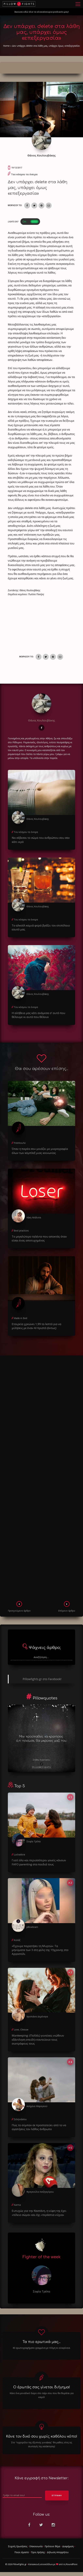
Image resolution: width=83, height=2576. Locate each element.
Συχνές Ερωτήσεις (17, 2546)
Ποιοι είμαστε (21, 2552)
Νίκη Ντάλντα (33, 1217)
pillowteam (32, 1927)
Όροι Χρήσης (38, 2552)
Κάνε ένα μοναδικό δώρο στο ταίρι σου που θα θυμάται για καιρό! (42, 2395)
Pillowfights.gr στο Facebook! (42, 1679)
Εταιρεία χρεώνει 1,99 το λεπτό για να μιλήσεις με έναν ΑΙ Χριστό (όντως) (36, 1326)
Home (6, 45)
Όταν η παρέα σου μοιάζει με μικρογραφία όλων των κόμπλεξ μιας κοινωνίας (40, 1151)
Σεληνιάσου (20, 2119)
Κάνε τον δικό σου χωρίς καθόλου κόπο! (41, 2436)
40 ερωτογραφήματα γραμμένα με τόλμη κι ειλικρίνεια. (41, 2347)
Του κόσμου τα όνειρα (24, 174)
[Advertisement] (41, 1479)
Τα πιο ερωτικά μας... (41, 2342)
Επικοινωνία (35, 2546)
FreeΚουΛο (20, 1142)
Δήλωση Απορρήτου (58, 2552)
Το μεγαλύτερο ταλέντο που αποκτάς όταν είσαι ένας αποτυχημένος (39, 1238)
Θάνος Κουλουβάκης (41, 155)
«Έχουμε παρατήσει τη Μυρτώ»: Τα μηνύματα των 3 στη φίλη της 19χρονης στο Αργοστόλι (40, 1950)
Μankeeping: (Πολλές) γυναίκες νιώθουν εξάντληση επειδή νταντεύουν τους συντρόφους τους (38, 2039)
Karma (17, 2204)
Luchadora (19, 1854)
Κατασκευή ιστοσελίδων (40, 2564)
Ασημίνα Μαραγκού (36, 2106)
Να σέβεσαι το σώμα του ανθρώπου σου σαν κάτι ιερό (41, 840)
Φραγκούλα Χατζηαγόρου (40, 2191)
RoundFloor (71, 2564)
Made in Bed (20, 1318)
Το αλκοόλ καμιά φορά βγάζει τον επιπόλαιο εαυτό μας (41, 927)
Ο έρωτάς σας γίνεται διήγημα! (41, 2387)
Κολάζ (17, 1940)
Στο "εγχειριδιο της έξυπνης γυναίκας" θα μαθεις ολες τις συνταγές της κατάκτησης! (41, 2444)
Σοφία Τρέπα (33, 1841)
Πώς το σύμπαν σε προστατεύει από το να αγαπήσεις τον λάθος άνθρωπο (39, 2127)
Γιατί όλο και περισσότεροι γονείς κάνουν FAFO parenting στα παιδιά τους (39, 1862)
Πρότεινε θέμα (52, 2546)
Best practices (21, 1230)
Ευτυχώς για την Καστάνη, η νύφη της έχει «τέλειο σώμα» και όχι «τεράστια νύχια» (39, 2213)
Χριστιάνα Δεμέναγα (37, 2016)
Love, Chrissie (21, 2029)
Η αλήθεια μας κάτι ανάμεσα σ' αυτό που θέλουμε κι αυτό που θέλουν (38, 1015)
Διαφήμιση (68, 2546)
